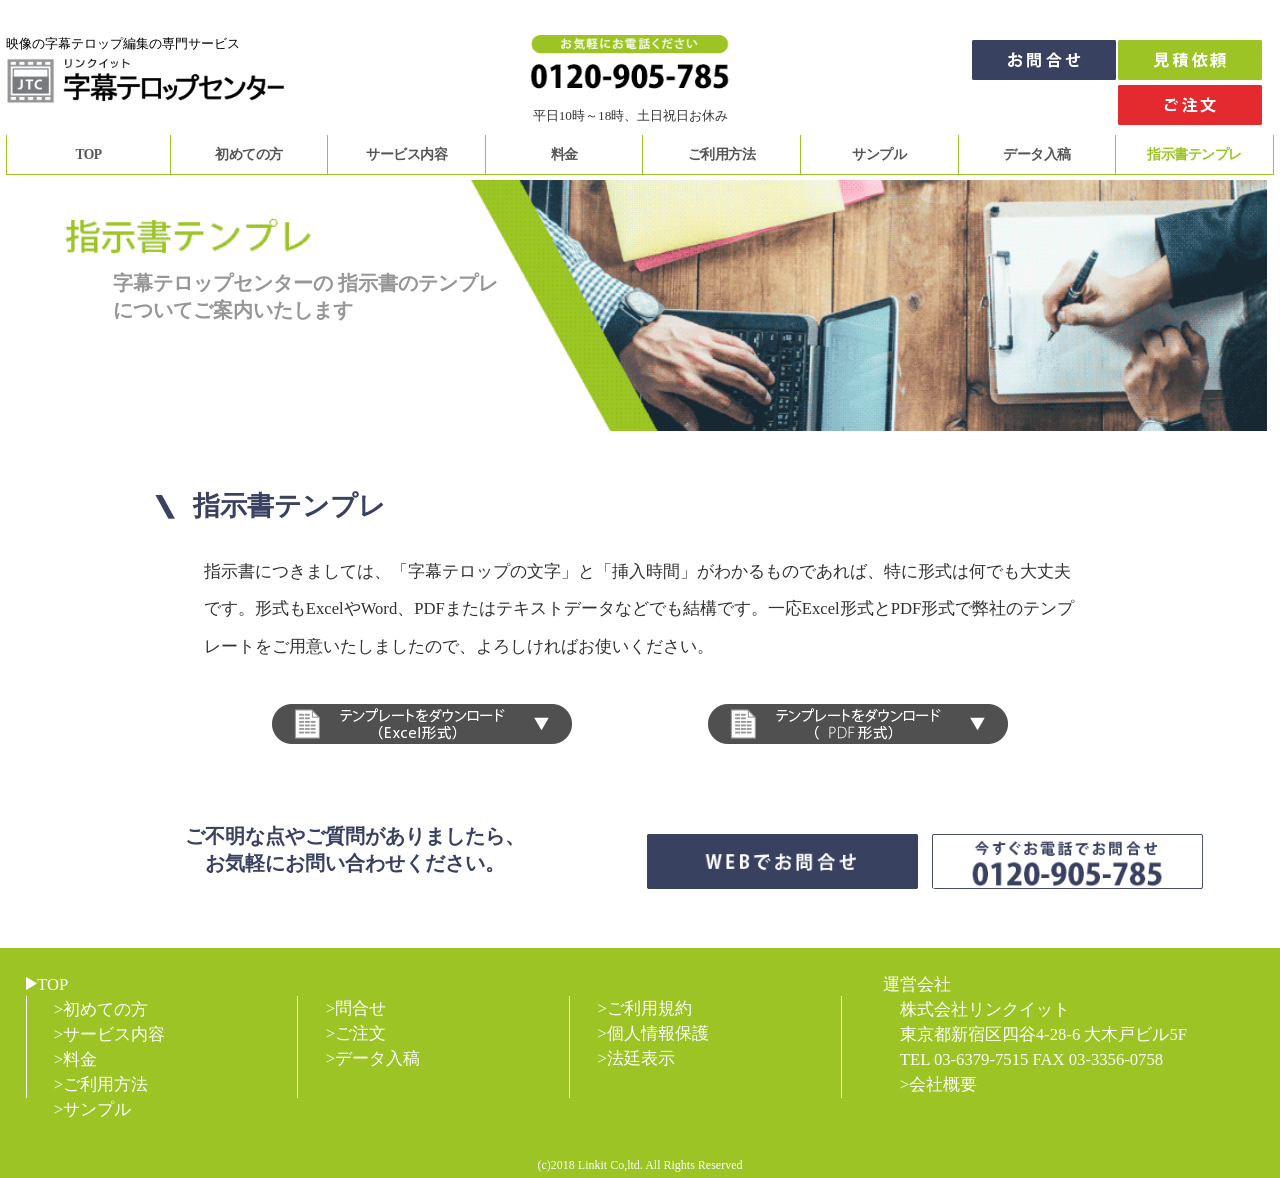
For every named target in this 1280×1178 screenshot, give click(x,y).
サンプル (879, 154)
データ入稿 (1037, 154)
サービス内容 (406, 154)
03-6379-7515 (981, 1059)
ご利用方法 (722, 154)
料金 (564, 154)
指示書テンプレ (1194, 154)
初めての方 (249, 154)
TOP (88, 154)
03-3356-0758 (1116, 1059)
